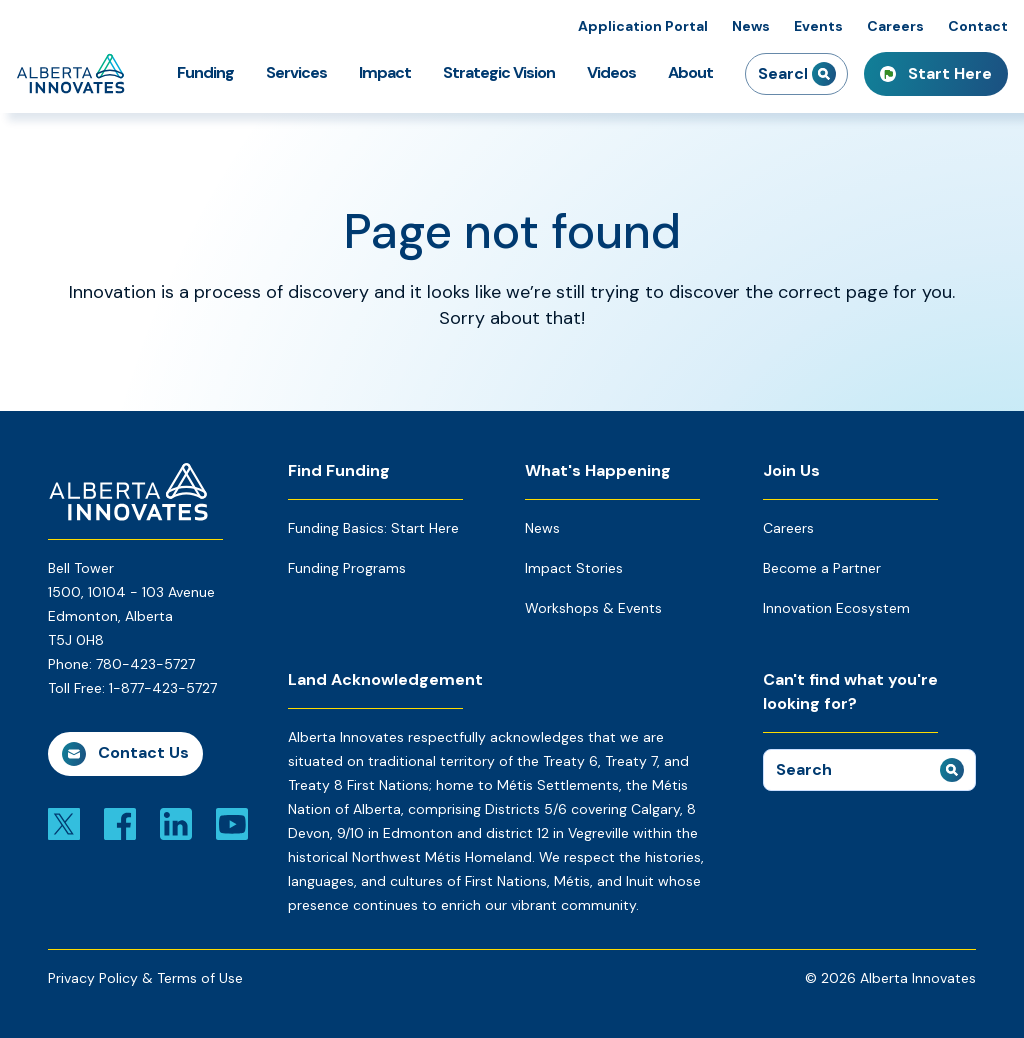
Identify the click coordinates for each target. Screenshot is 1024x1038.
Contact (978, 26)
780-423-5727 (145, 664)
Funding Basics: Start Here (373, 528)
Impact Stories (574, 568)
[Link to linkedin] (176, 823)
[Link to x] (64, 823)
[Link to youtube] (232, 823)
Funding (205, 72)
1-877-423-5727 (163, 688)
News (751, 26)
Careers (895, 26)
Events (818, 26)
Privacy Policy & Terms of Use (145, 978)
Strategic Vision (499, 72)
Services (296, 72)
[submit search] (824, 74)
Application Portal (643, 26)
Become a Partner (822, 568)
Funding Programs (347, 568)
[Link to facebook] (120, 823)
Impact (385, 72)
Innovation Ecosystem (836, 608)
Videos (611, 72)
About (690, 72)
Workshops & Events (593, 608)
